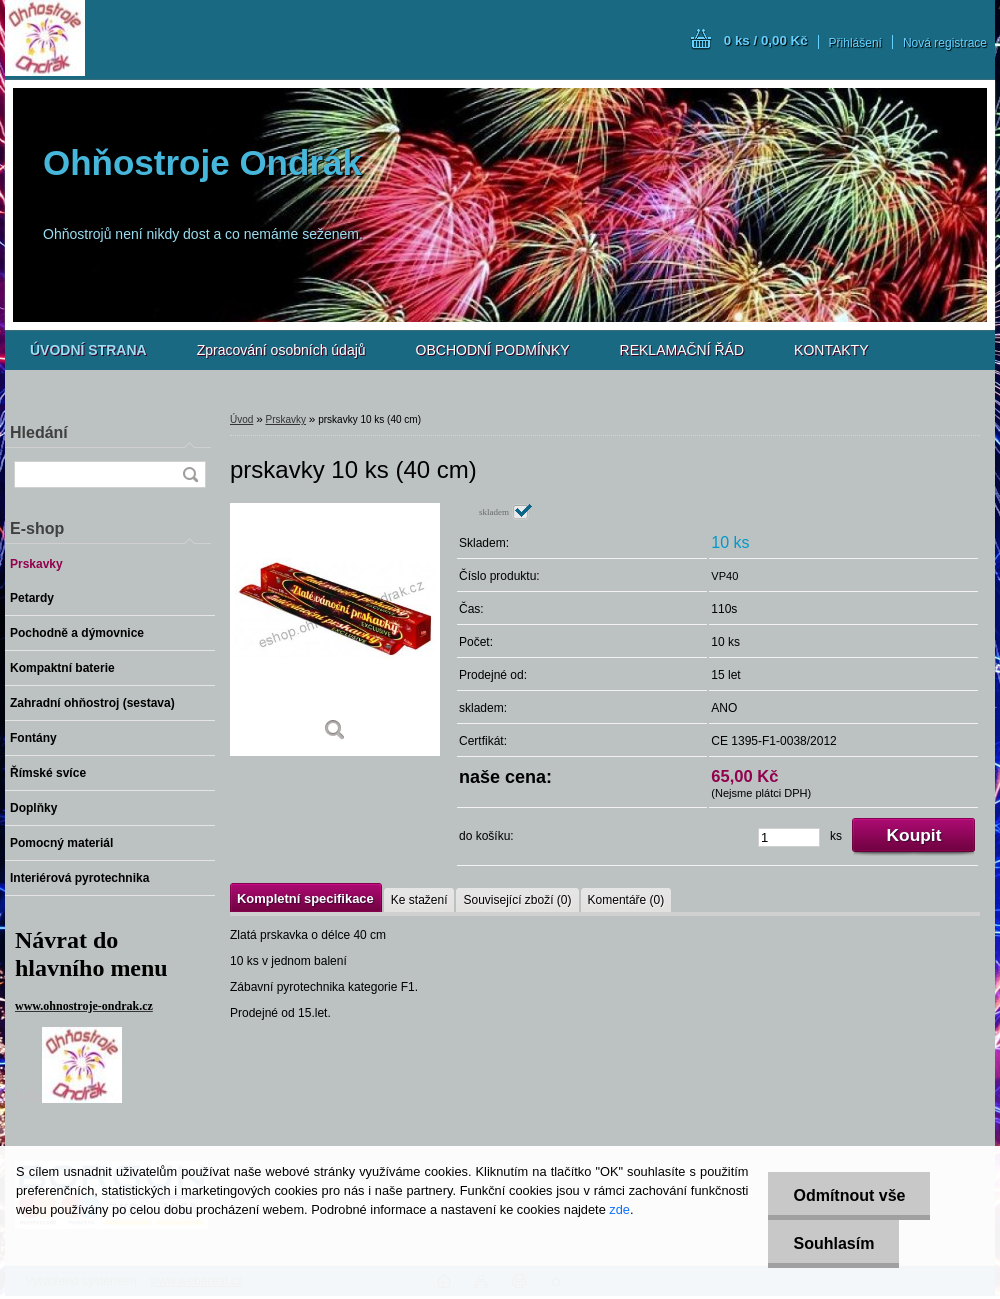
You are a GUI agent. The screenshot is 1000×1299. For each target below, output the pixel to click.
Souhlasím (833, 1243)
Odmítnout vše (849, 1195)
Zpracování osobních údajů (281, 350)
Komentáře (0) (626, 900)
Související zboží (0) (517, 900)
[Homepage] (88, 350)
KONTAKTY (831, 350)
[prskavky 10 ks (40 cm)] (335, 629)
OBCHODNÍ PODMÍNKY (493, 350)
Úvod (241, 419)
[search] (190, 474)
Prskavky (285, 419)
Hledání (39, 432)
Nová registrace (945, 43)
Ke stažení (419, 900)
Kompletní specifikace (305, 898)
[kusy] (789, 837)
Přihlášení (855, 43)
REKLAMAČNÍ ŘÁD (682, 350)
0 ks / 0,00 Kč (766, 40)
